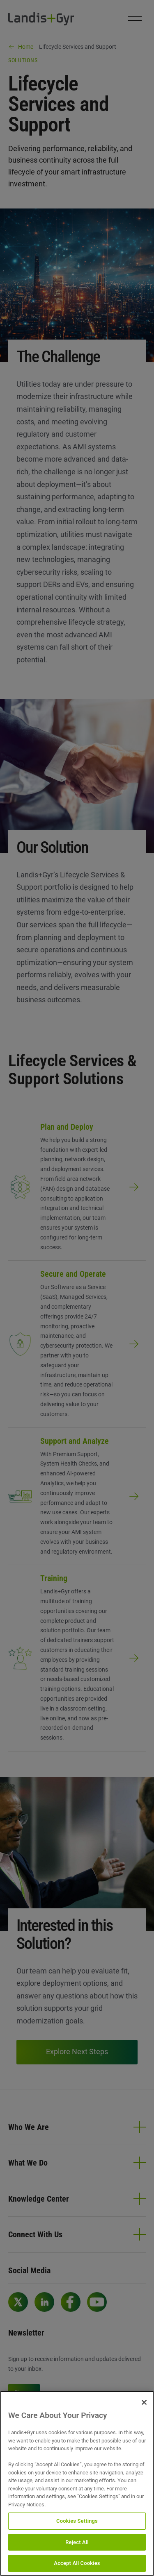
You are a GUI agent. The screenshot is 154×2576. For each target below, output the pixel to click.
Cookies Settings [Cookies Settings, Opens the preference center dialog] (77, 2521)
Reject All (77, 2542)
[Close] (144, 2402)
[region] (77, 2483)
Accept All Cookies (77, 2563)
